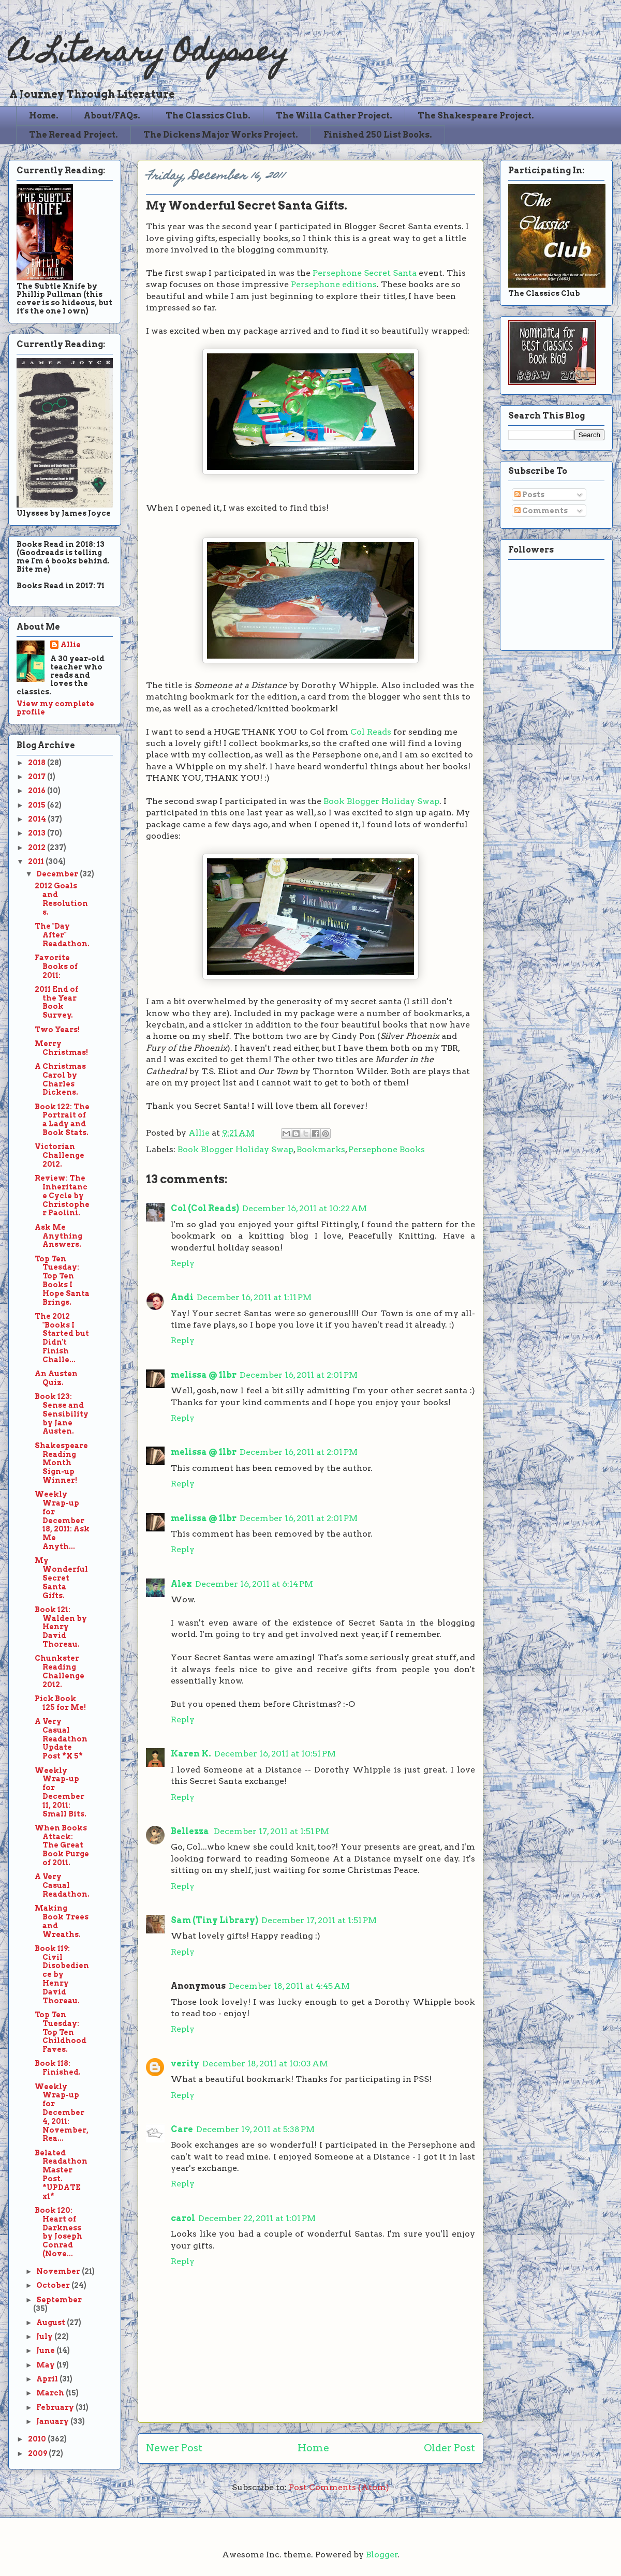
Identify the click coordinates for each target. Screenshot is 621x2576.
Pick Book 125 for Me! (60, 1702)
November (59, 2271)
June (46, 2350)
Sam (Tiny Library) (214, 1920)
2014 (38, 819)
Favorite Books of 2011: (56, 966)
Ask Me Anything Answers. (58, 1236)
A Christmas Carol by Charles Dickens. (60, 1079)
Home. (43, 116)
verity (185, 2063)
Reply (183, 1263)
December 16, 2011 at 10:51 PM (275, 1754)
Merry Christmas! (61, 1047)
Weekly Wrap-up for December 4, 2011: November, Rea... (61, 2112)
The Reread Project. (73, 135)
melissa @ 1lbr (203, 1375)
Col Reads (370, 732)
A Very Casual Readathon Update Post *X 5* (61, 1738)
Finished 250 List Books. (377, 135)
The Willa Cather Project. (334, 116)
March (51, 2393)
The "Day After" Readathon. (62, 935)
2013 (37, 833)
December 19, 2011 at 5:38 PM (255, 2129)
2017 (37, 776)
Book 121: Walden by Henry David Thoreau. (61, 1626)
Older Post (449, 2448)
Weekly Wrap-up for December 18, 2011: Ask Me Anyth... (62, 1520)
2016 (37, 790)
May (46, 2365)
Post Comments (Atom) (339, 2487)
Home (313, 2448)
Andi (182, 1297)
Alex (181, 1584)
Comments (541, 511)
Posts (529, 494)
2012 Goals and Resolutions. (61, 899)
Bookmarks (321, 1149)
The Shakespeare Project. (476, 116)
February (56, 2407)
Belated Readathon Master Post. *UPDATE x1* (61, 2174)
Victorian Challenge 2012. (59, 1155)
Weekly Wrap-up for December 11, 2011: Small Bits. (60, 1792)
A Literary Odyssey (148, 54)
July (45, 2336)
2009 (38, 2453)
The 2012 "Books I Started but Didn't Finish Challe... (62, 1338)
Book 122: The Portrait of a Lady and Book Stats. (62, 1120)
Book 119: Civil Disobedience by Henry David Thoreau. (62, 1974)
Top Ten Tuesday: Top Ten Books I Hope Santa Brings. (62, 1280)
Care (182, 2129)
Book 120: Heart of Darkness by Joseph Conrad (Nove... (58, 2232)
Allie (200, 1133)
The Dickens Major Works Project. (220, 135)
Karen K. (191, 1754)
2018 (37, 762)
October (53, 2285)
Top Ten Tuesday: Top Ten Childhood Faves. (60, 2032)
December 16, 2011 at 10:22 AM (304, 1208)
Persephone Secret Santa (365, 273)
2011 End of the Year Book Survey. (56, 1002)
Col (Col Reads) (205, 1208)
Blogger (382, 2554)
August (51, 2322)
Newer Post (174, 2448)
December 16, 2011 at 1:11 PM (254, 1297)
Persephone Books (386, 1149)
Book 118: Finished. (58, 2067)
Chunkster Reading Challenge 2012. (59, 1671)
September (59, 2300)
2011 (37, 861)
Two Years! (57, 1029)
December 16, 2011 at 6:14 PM (254, 1584)
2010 (38, 2439)
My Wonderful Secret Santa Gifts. (61, 1577)
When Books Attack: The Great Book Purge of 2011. (62, 1845)
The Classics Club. (208, 116)
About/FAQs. (112, 116)
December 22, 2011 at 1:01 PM (257, 2218)
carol (183, 2218)
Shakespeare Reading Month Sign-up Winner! (61, 1462)
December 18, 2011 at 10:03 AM (265, 2063)
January (53, 2421)
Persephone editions (334, 284)
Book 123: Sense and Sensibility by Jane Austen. (61, 1413)
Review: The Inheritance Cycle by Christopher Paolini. (62, 1195)
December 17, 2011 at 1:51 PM (271, 1831)
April (48, 2379)
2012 (37, 847)
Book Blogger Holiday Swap (381, 801)
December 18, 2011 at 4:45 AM (289, 1986)
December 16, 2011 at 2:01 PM (299, 1375)
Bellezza (191, 1831)
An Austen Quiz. (56, 1378)
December (58, 874)
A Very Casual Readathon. (62, 1885)
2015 (37, 805)
